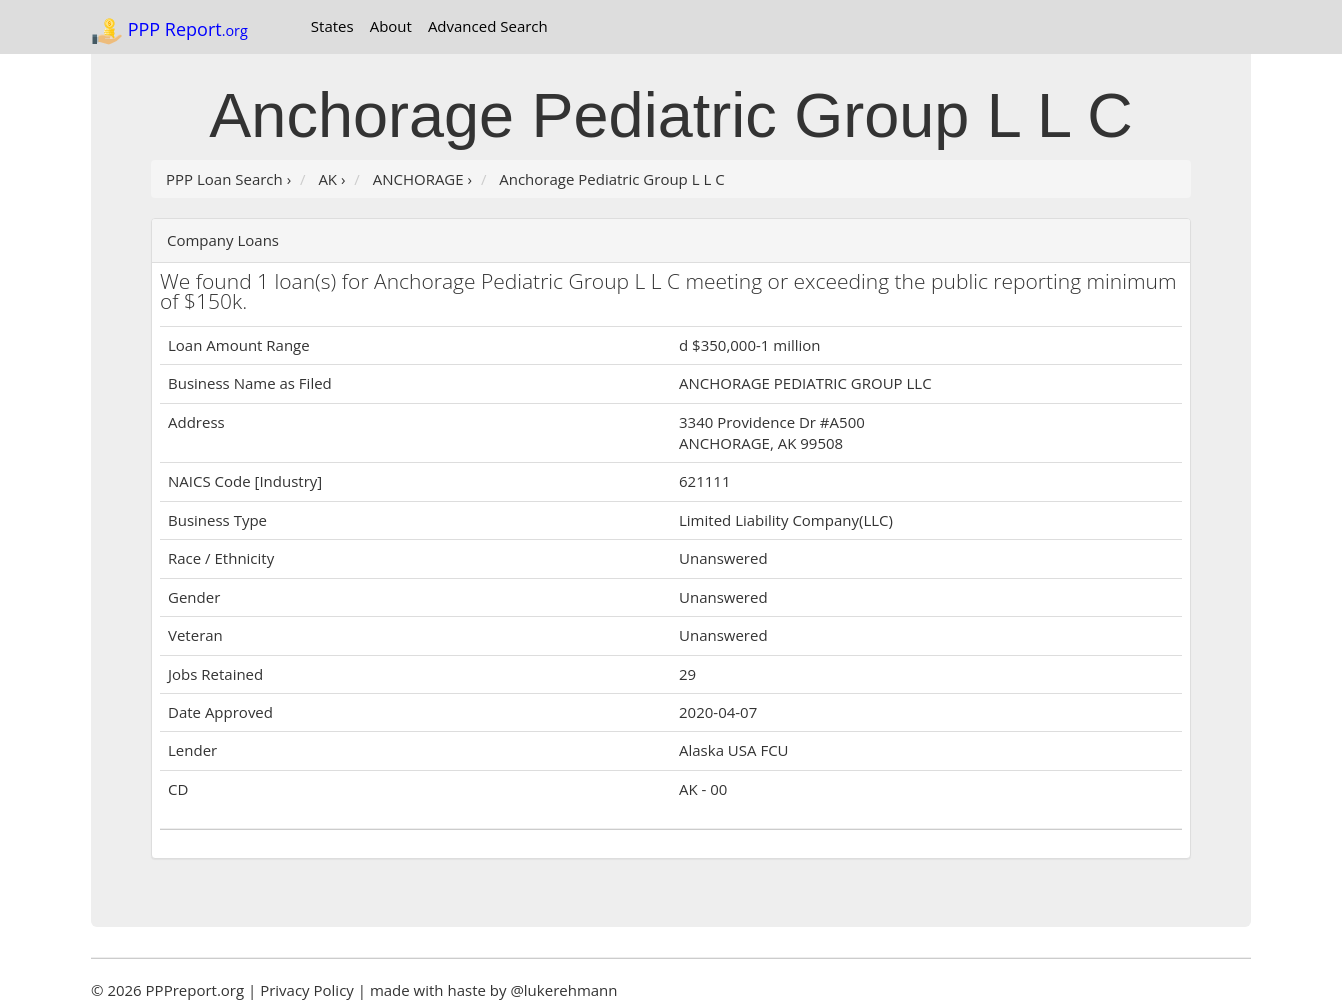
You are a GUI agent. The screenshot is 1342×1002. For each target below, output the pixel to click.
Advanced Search (488, 26)
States (332, 26)
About (391, 26)
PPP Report (169, 31)
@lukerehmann (563, 990)
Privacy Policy (307, 990)
